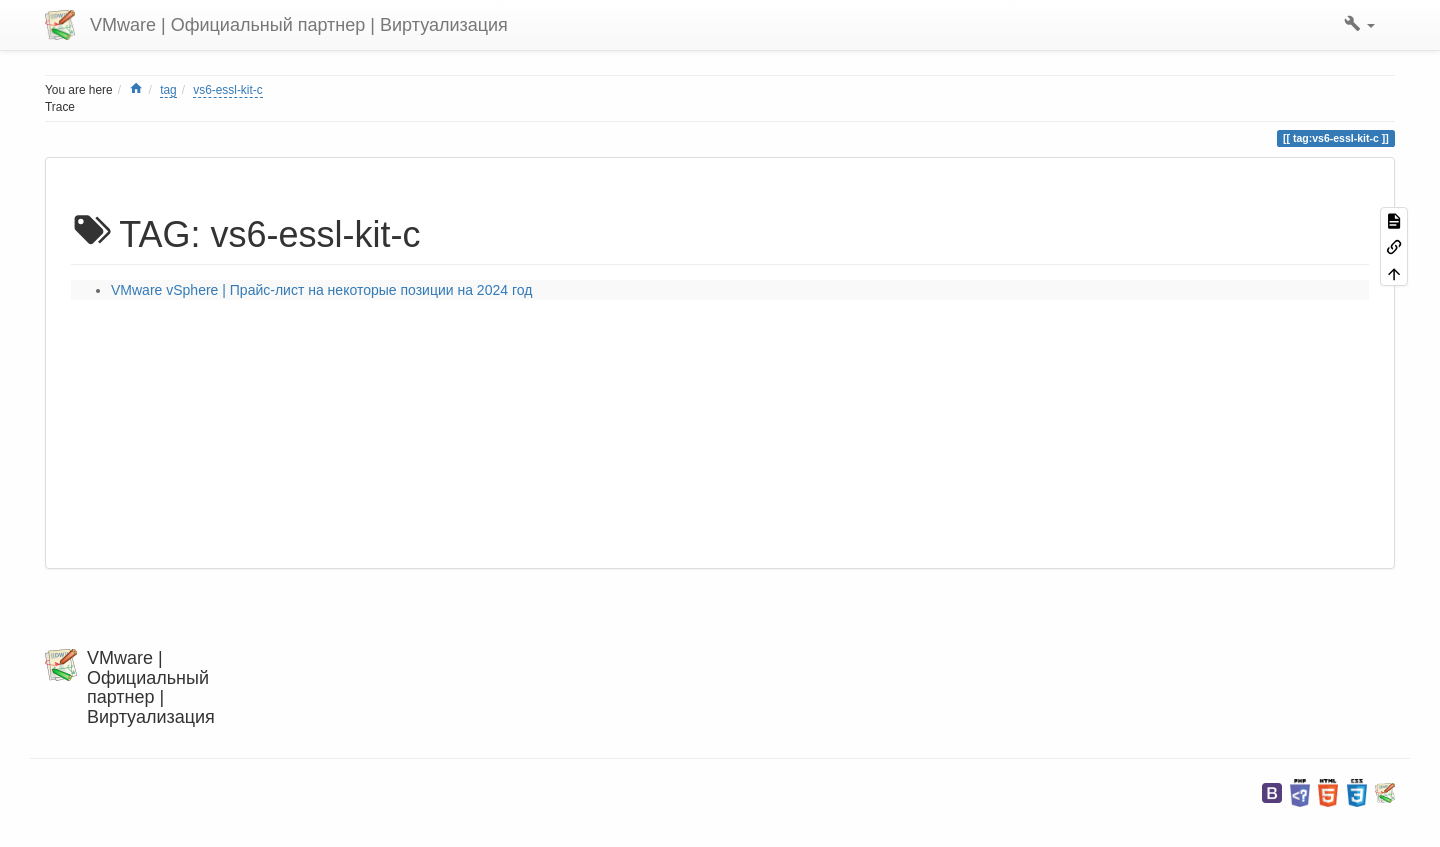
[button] (1359, 25)
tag (168, 90)
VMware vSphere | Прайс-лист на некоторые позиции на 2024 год (321, 290)
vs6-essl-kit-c (227, 90)
